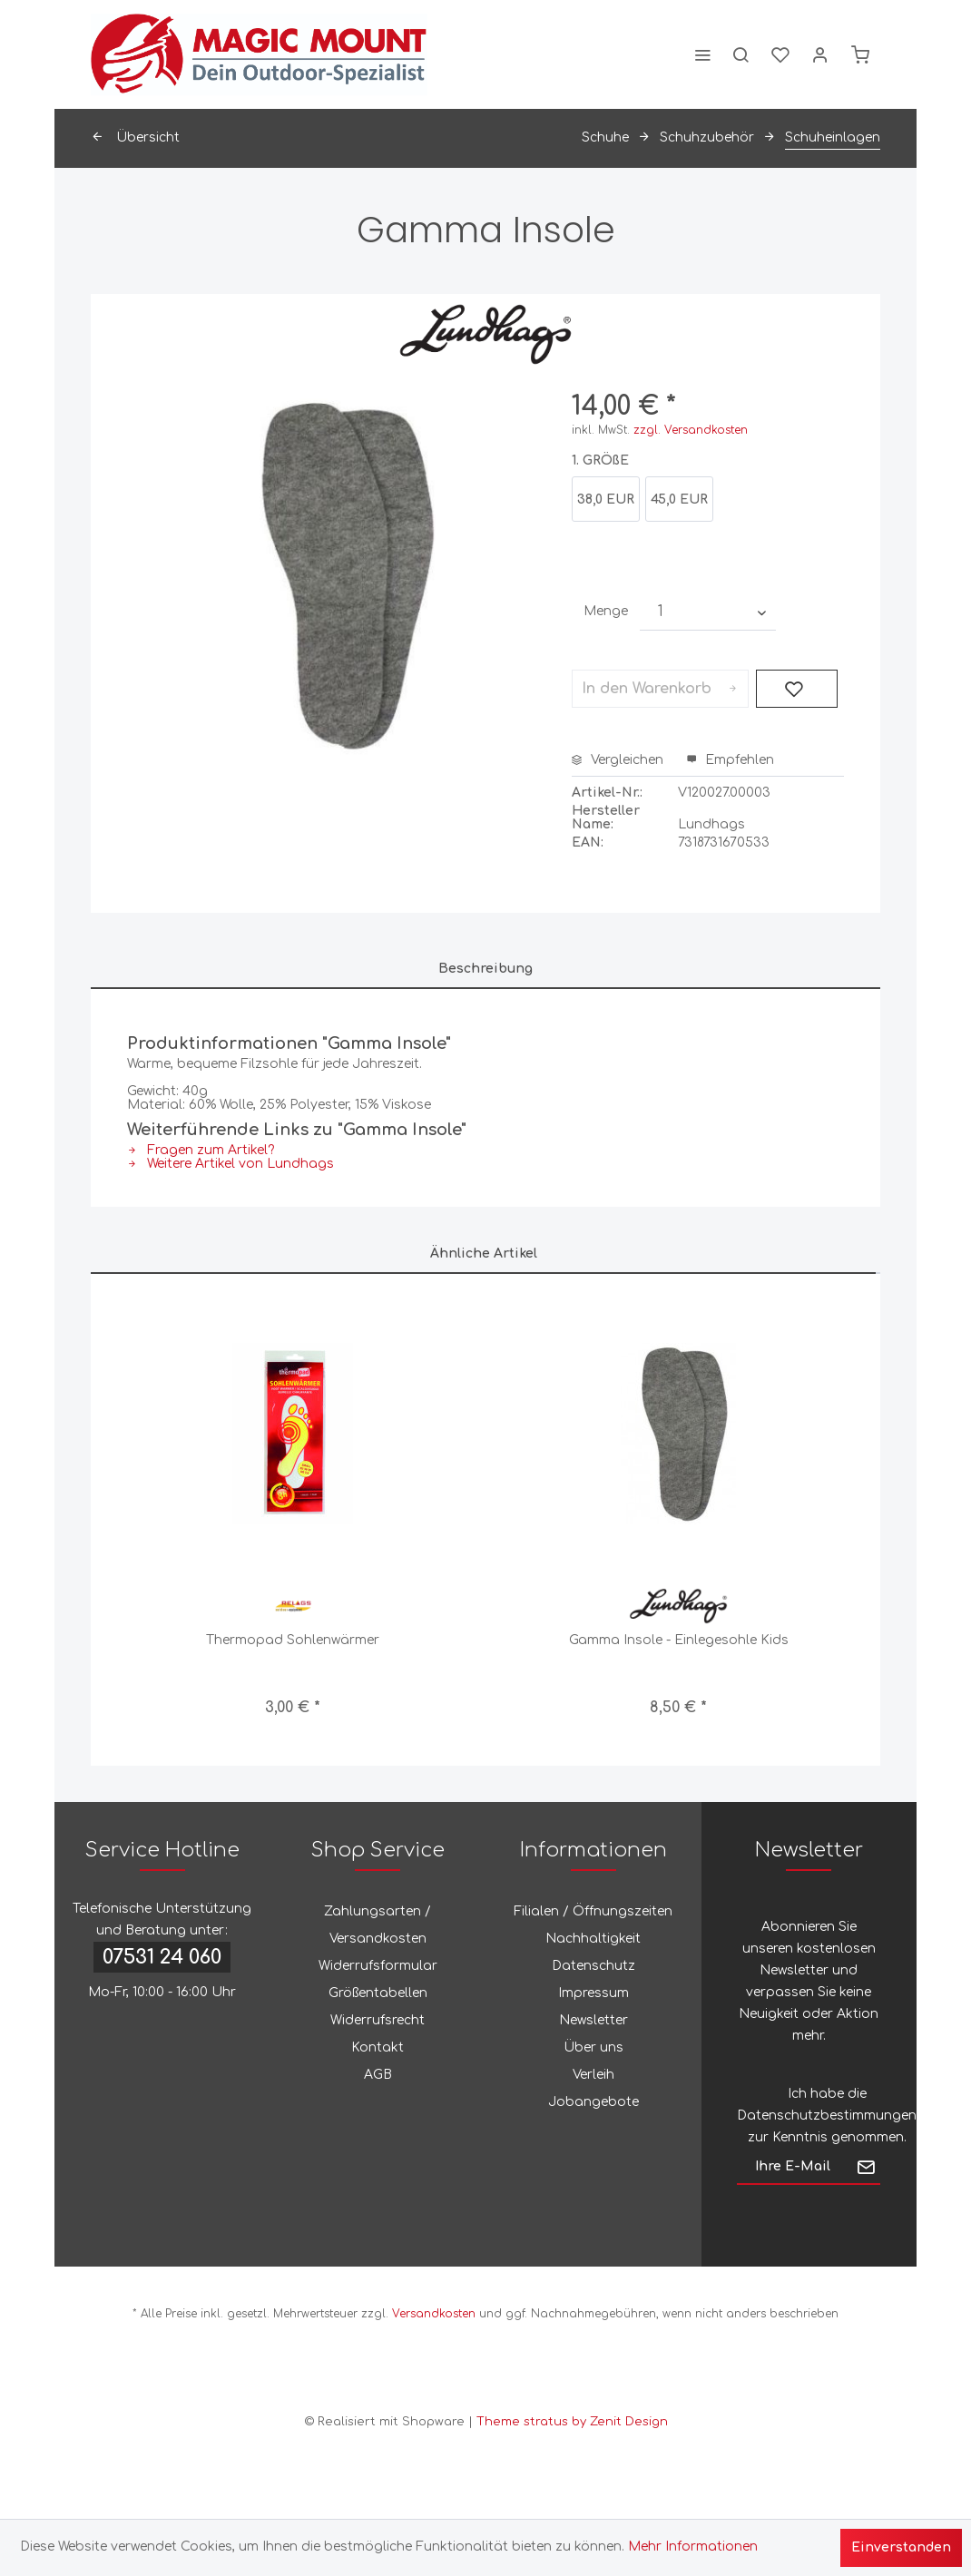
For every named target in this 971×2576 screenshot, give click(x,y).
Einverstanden (901, 2547)
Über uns (593, 2047)
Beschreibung (485, 968)
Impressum (593, 1993)
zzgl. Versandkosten (690, 430)
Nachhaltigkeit (593, 1938)
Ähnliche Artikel (483, 1253)
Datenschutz (593, 1966)
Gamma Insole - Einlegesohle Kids (679, 1640)
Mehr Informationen (693, 2546)
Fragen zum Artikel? (200, 1150)
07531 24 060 (162, 1957)
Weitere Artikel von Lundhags (230, 1163)
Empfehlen (730, 760)
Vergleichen (617, 760)
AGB (378, 2074)
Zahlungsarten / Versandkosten (377, 1925)
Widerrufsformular (378, 1966)
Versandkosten (434, 2313)
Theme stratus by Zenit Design (572, 2421)
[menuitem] (702, 54)
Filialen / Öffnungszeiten (593, 1911)
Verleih (593, 2074)
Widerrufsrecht (377, 2020)
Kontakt (377, 2047)
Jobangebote (593, 2102)
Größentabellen (378, 1993)
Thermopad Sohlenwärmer (292, 1640)
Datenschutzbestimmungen (827, 2115)
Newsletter (593, 2020)
